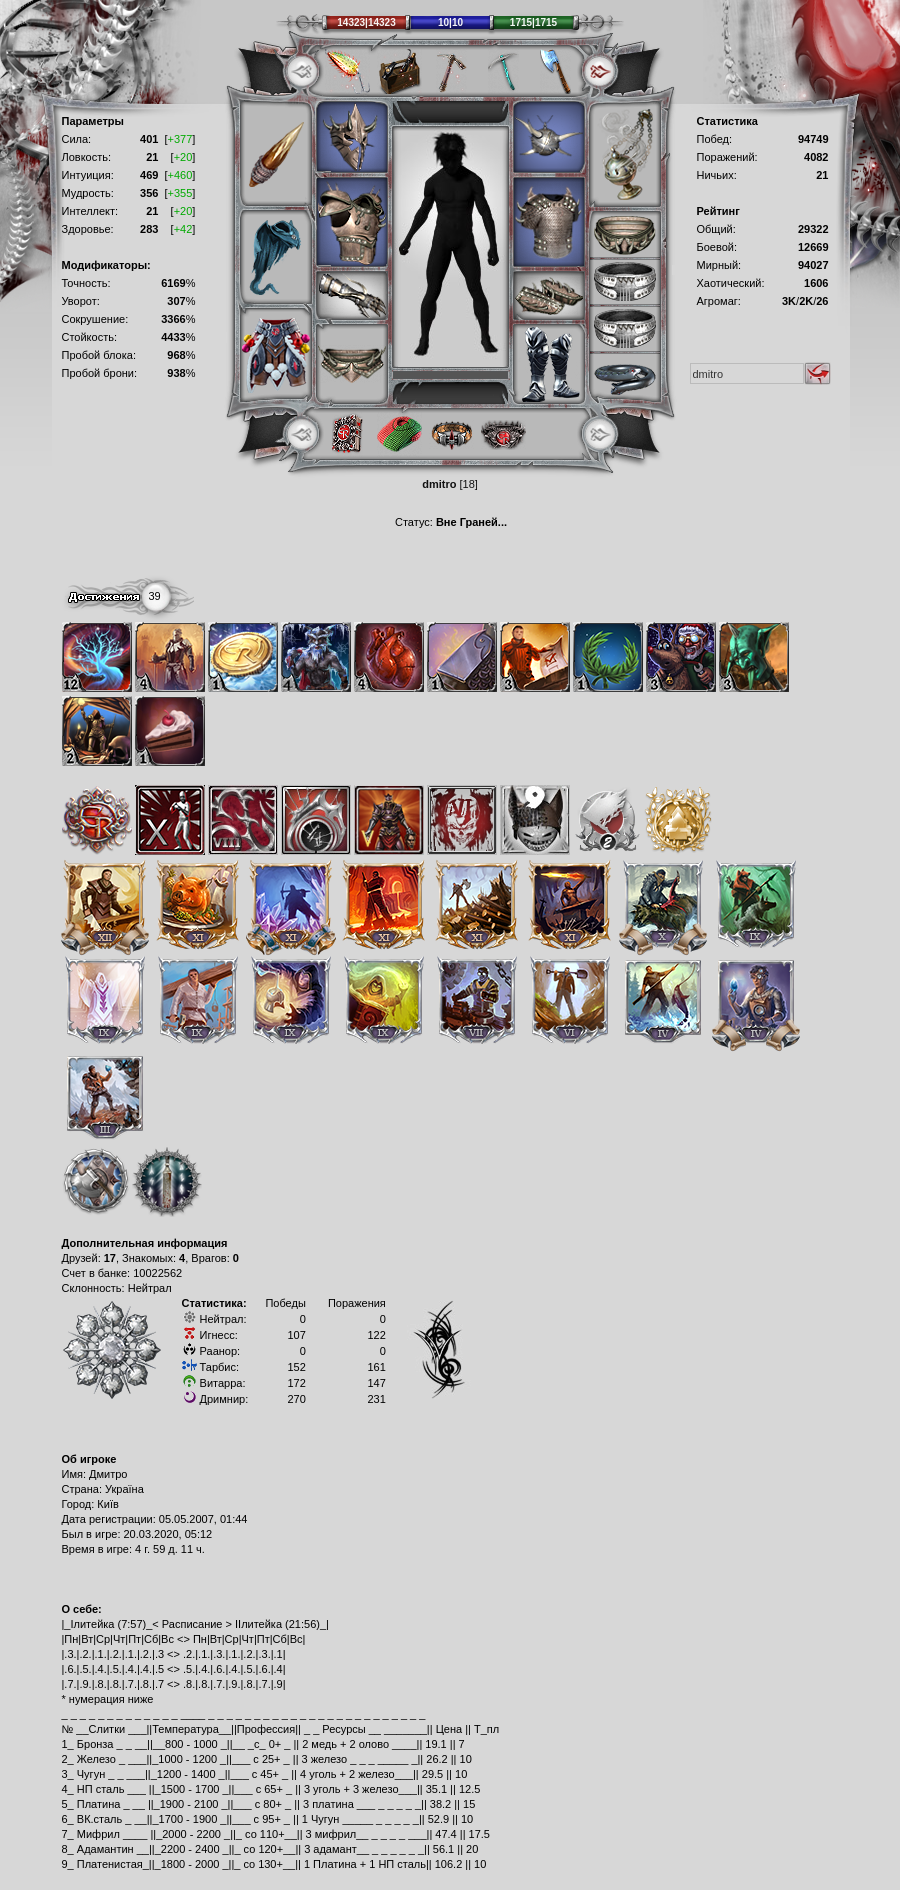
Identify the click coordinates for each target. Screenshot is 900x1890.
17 (110, 1258)
